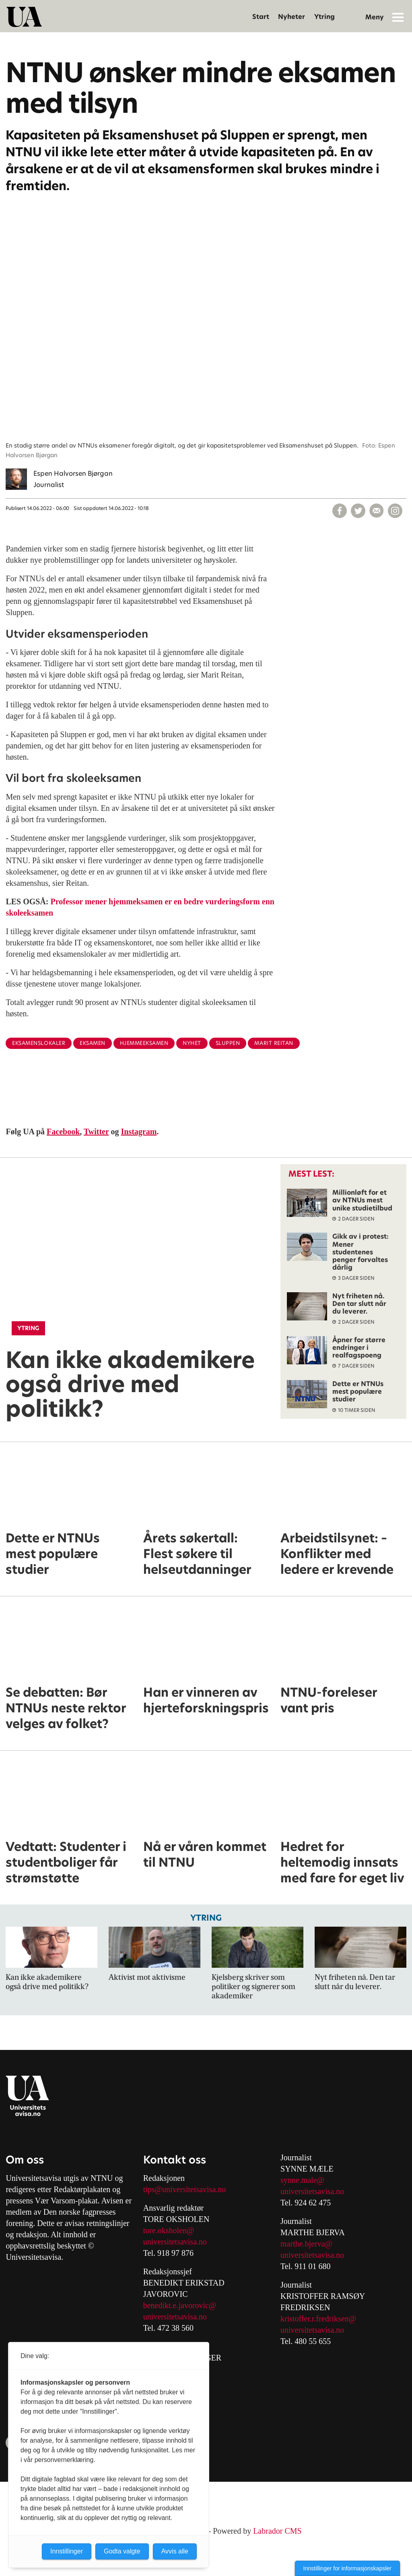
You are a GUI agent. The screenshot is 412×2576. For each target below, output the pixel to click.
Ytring (324, 16)
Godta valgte (122, 2551)
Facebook (63, 1131)
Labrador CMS (277, 2530)
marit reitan (273, 1043)
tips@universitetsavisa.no (184, 2189)
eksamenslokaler (38, 1043)
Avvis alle (174, 2551)
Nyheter (291, 16)
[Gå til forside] (24, 17)
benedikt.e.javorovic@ (179, 2305)
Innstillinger (66, 2551)
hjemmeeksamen (144, 1043)
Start (260, 16)
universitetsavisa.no (175, 2241)
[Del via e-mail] (376, 511)
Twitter (96, 1131)
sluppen (228, 1043)
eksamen (92, 1043)
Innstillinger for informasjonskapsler (347, 2568)
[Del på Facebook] (339, 511)
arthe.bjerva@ (309, 2243)
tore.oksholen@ (168, 2230)
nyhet (192, 1043)
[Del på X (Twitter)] (358, 511)
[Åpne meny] (398, 17)
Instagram (139, 1131)
